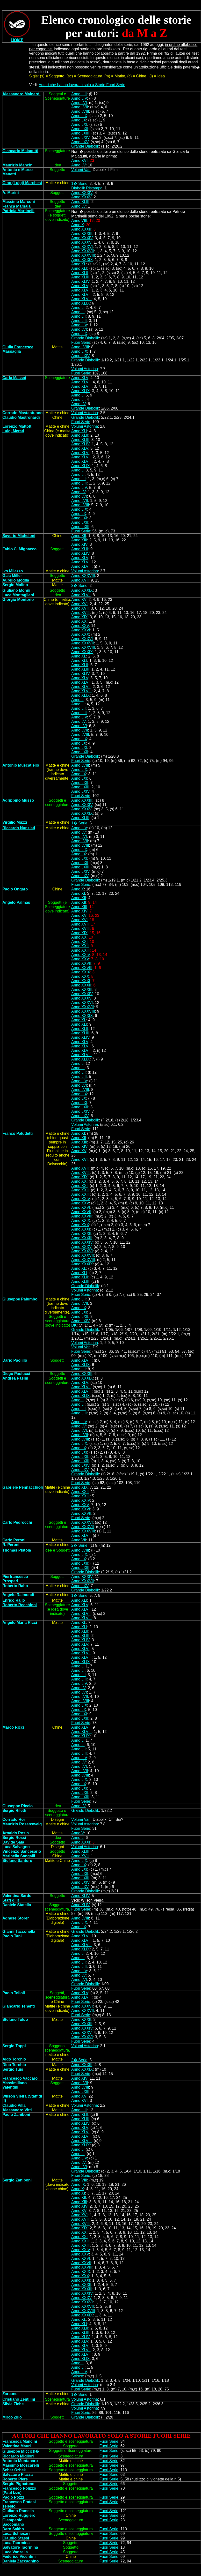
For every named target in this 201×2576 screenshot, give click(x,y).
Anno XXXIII (81, 233)
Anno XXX (80, 634)
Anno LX (78, 120)
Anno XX (78, 621)
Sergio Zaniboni (17, 2180)
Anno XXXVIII (83, 255)
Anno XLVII (81, 294)
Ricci (13, 1727)
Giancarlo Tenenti (18, 2006)
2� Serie (79, 585)
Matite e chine (57, 828)
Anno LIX (79, 116)
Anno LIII (79, 94)
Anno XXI (79, 942)
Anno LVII (79, 107)
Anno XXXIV (82, 193)
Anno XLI (79, 268)
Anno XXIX (80, 972)
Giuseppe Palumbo (19, 1299)
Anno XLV (79, 286)
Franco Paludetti (17, 1133)
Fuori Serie (80, 342)
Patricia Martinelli (18, 211)
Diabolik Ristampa (86, 188)
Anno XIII (79, 540)
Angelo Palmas (16, 902)
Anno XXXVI (82, 247)
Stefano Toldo (15, 2019)
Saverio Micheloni (18, 536)
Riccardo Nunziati (18, 828)
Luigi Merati (13, 431)
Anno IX (78, 2184)
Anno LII (78, 316)
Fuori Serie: (81, 531)
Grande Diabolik (85, 146)
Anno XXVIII (81, 968)
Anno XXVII (81, 963)
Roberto (9, 1605)
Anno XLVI (80, 290)
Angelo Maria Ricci (19, 1622)
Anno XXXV (81, 197)
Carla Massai (14, 378)
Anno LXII (79, 129)
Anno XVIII (80, 613)
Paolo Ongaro (15, 889)
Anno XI (78, 893)
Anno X (77, 225)
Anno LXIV (80, 137)
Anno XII (78, 536)
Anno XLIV (80, 281)
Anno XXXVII (82, 251)
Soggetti (57, 96)
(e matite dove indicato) (58, 433)
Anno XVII (80, 580)
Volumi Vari (81, 170)
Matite (57, 347)
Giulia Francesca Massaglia (17, 349)
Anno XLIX (80, 303)
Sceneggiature (57, 378)
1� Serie (79, 183)
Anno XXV (80, 626)
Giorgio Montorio (18, 599)
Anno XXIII (80, 950)
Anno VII (78, 1540)
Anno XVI (79, 160)
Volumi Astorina (84, 369)
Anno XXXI (80, 981)
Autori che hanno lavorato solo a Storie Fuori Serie (82, 85)
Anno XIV (79, 544)
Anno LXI (79, 124)
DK (74, 1325)
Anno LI (78, 312)
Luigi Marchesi (22, 183)
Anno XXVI (80, 630)
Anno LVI (79, 103)
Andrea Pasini (15, 1378)
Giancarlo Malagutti (20, 151)
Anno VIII (79, 220)
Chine (49, 431)
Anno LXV (79, 142)
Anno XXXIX (82, 260)
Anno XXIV (80, 955)
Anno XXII (80, 946)
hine (57, 1861)
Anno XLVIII (81, 299)
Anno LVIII (80, 111)
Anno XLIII (80, 202)
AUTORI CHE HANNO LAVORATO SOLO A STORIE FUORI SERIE (101, 2436)
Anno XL (78, 264)
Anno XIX (79, 617)
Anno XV (78, 599)
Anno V (77, 1833)
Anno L (77, 308)
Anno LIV (79, 98)
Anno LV (78, 165)
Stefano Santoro (17, 1861)
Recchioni (27, 1605)
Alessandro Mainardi (21, 94)
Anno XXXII (81, 229)
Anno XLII (79, 273)
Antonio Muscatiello (20, 765)
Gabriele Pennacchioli (22, 1487)
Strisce (77, 2376)
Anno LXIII (80, 133)
